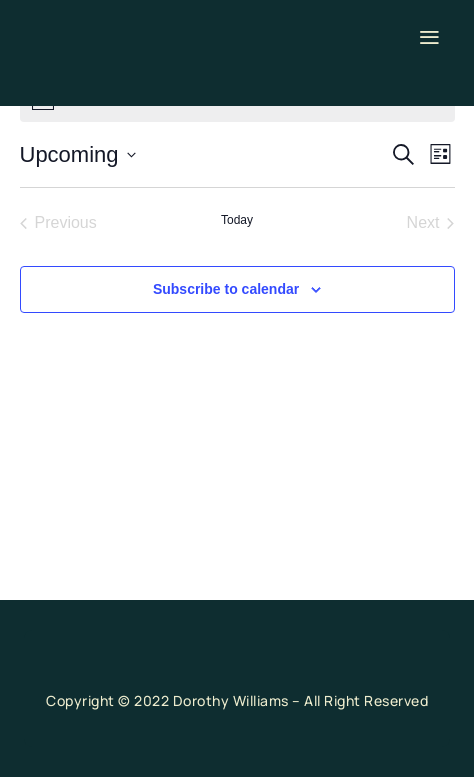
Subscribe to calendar (226, 289)
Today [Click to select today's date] (237, 220)
